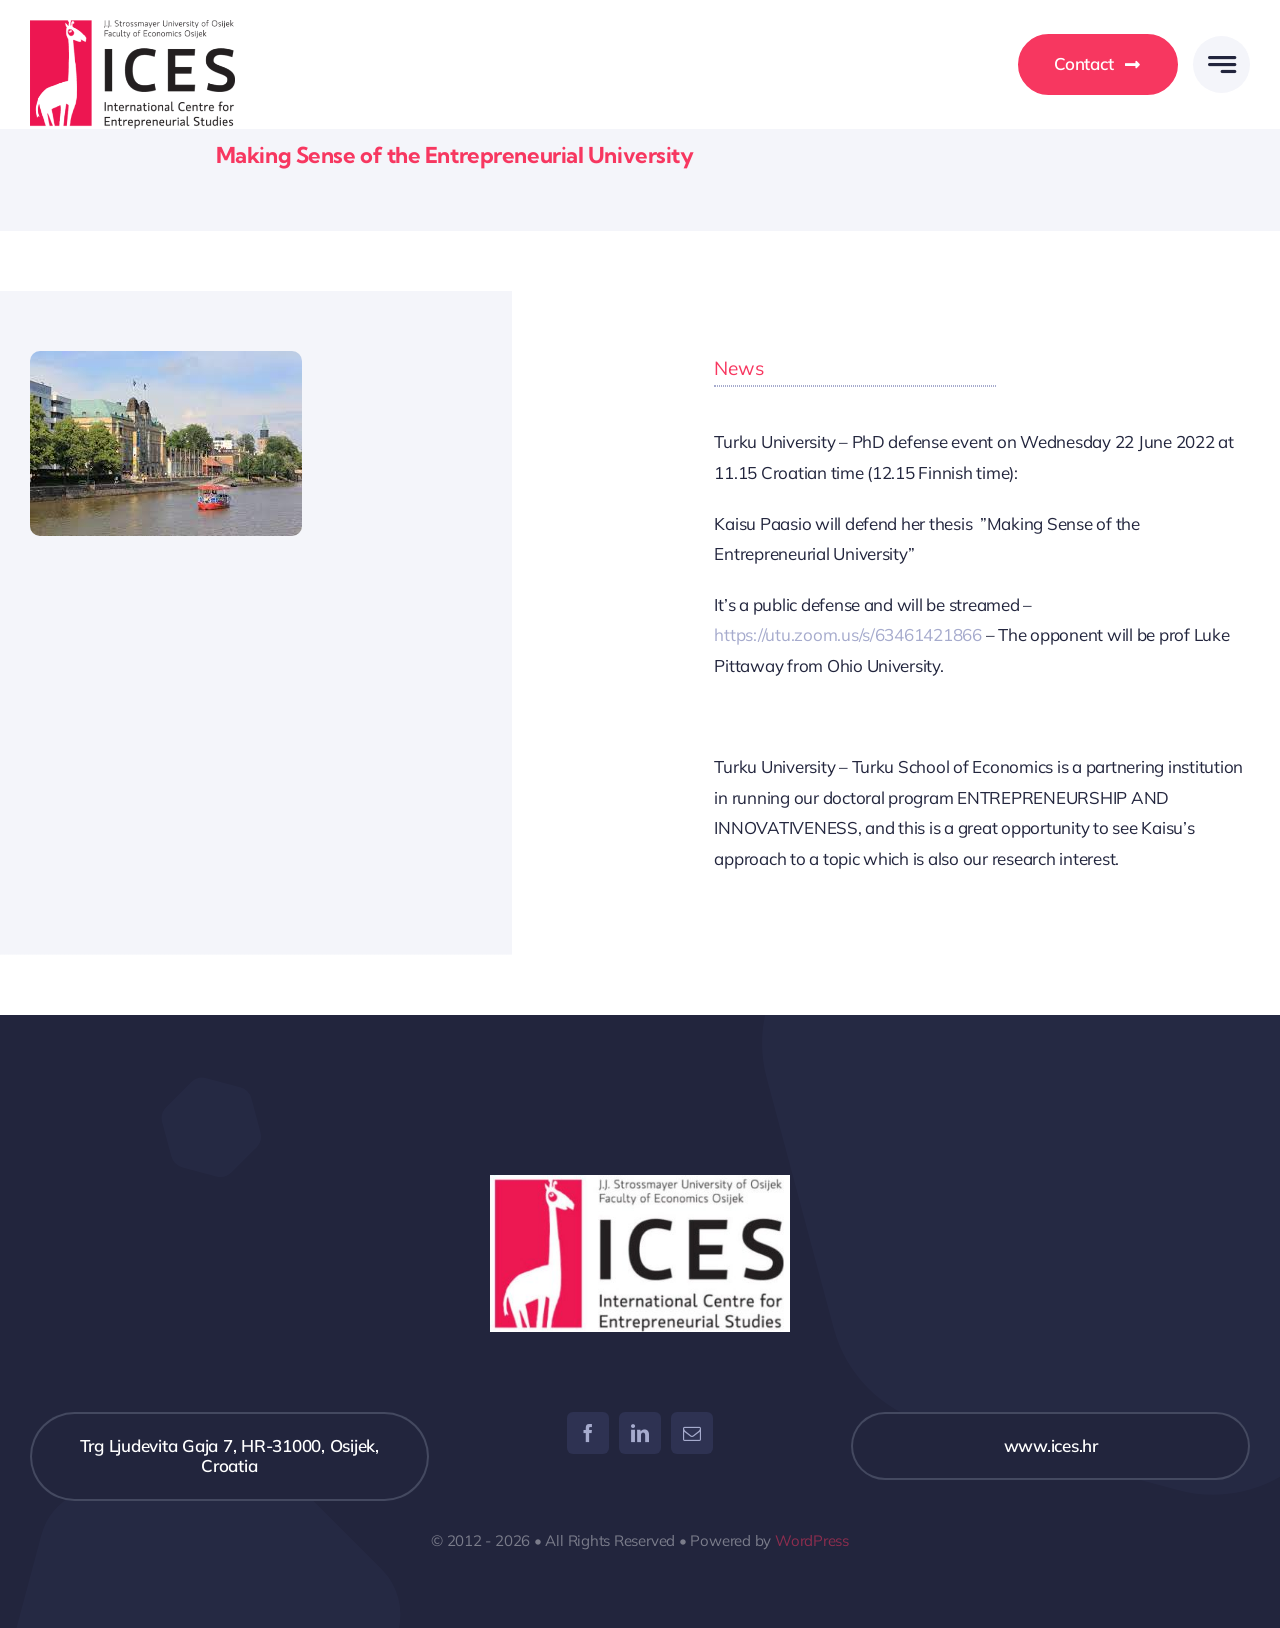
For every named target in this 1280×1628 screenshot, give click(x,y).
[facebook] (588, 1433)
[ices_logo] (132, 28)
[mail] (692, 1433)
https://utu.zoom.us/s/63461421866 (848, 634)
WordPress (812, 1540)
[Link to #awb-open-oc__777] (1221, 64)
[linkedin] (640, 1433)
